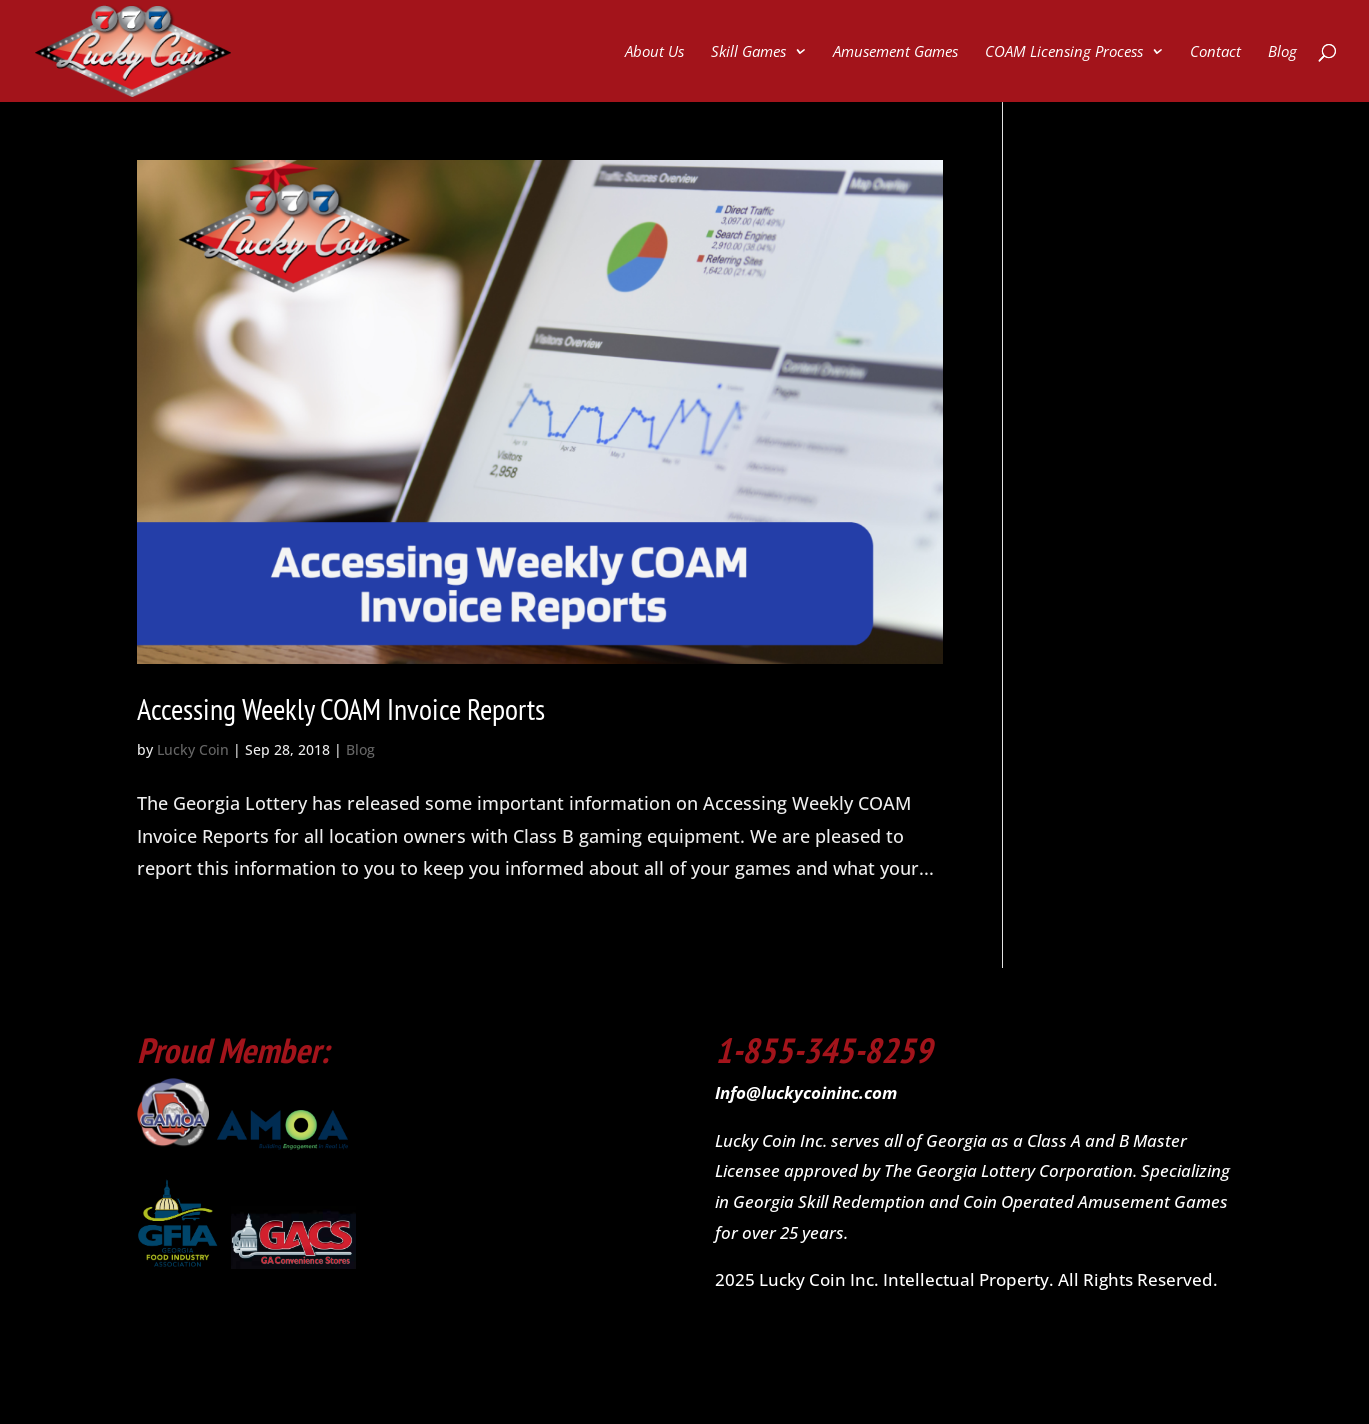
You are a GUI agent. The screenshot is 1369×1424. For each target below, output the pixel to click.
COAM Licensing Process (1064, 52)
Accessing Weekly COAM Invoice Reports (341, 708)
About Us (654, 52)
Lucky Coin (193, 749)
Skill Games (748, 52)
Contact (1215, 52)
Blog (1282, 52)
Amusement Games (895, 52)
